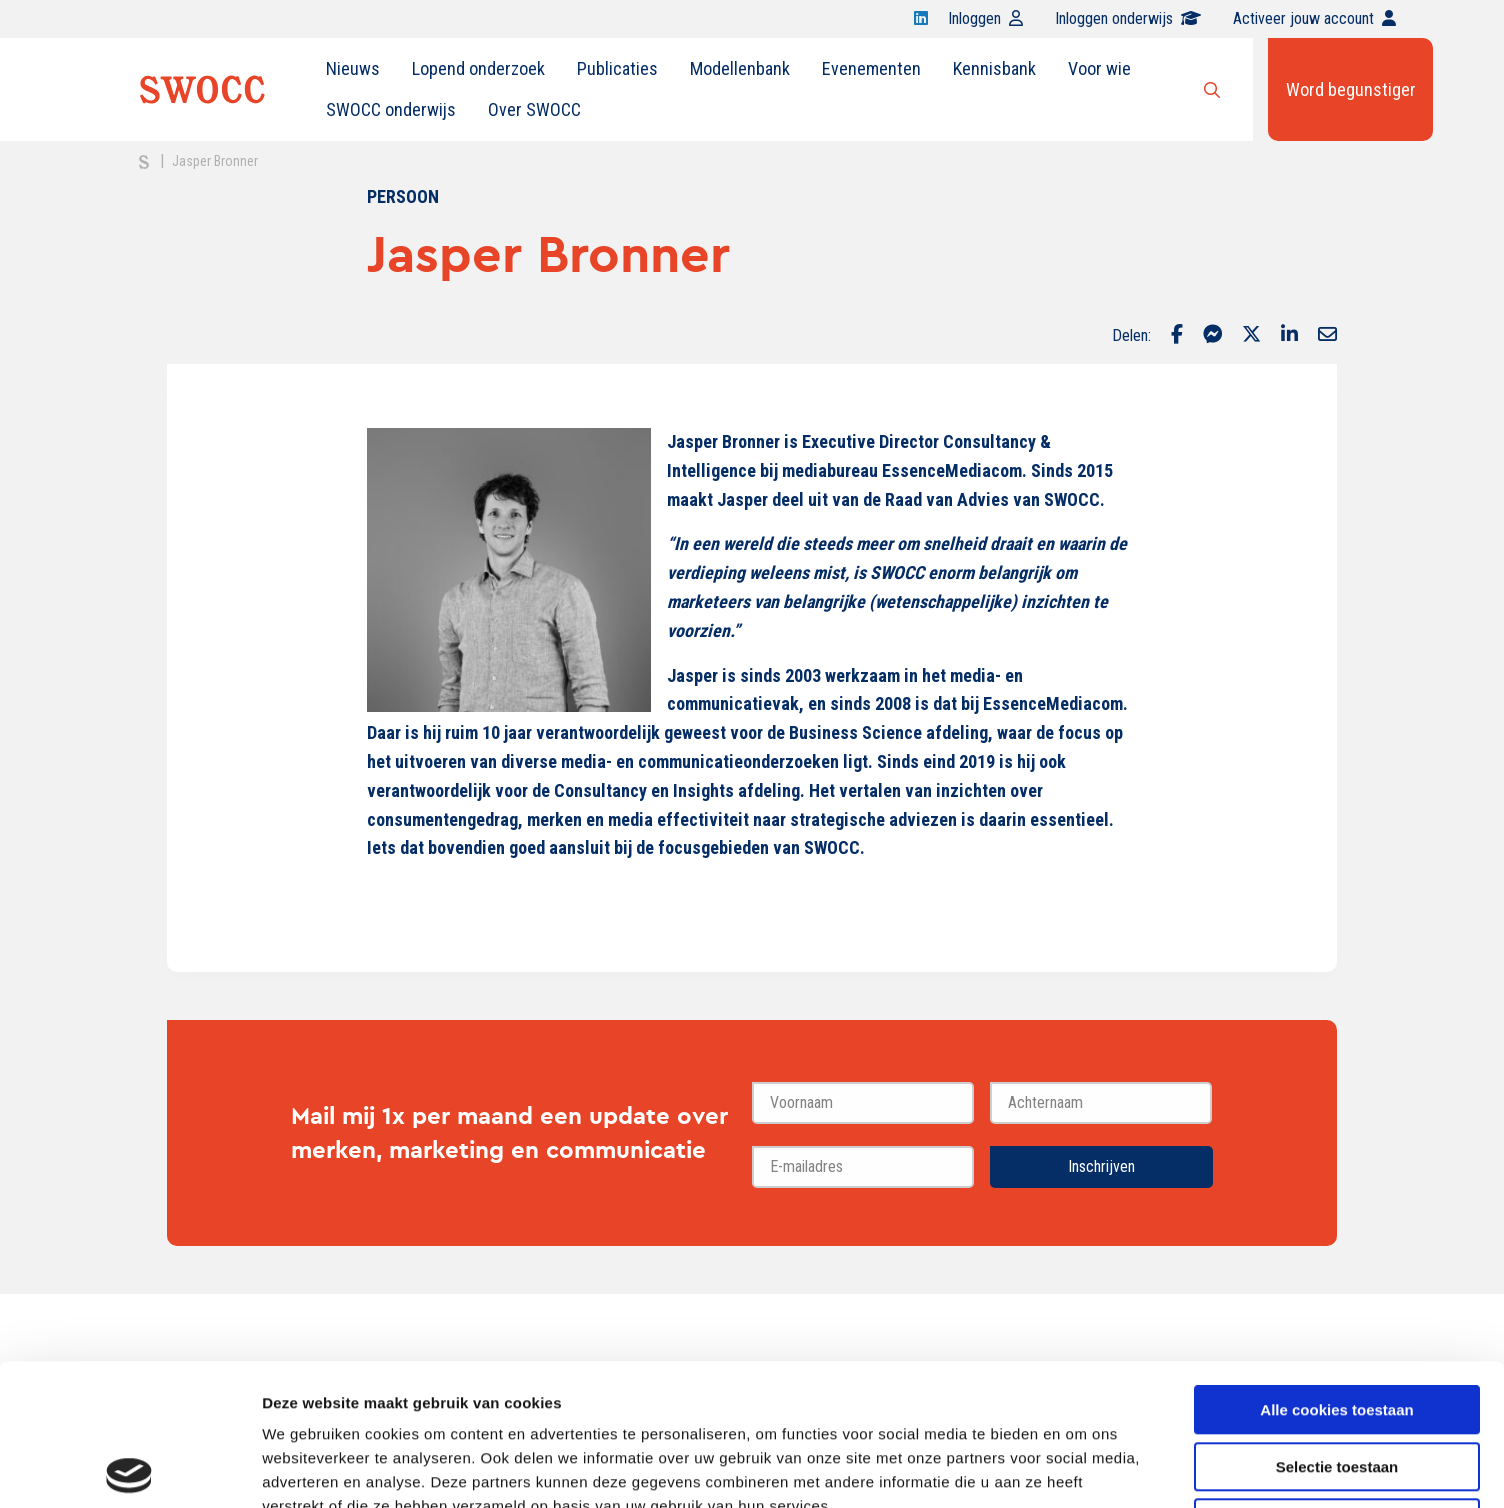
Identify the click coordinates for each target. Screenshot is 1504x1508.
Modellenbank (740, 68)
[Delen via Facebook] (1177, 336)
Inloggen (985, 18)
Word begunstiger (1351, 89)
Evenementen (871, 68)
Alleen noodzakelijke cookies (1337, 1381)
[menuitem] (353, 69)
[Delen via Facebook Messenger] (1212, 336)
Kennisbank (994, 68)
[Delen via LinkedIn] (1289, 336)
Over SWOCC (534, 109)
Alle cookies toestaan (1336, 1268)
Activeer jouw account (1314, 18)
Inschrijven (1101, 1166)
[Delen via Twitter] (1251, 336)
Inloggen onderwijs (1128, 18)
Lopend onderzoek (478, 68)
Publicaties (617, 68)
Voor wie (1099, 68)
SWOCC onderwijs (391, 109)
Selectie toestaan (1337, 1325)
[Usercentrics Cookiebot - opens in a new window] (129, 1469)
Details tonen (1080, 1468)
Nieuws (353, 68)
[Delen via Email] (1327, 336)
